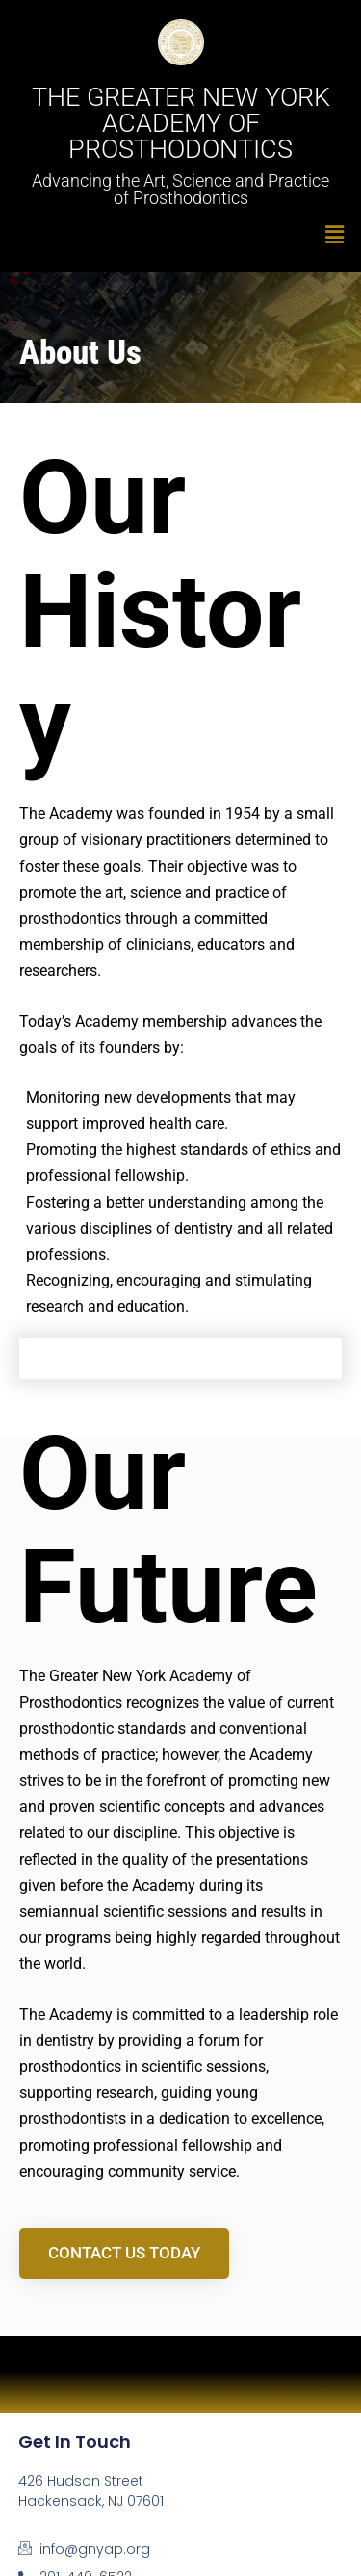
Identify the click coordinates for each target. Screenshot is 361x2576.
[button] (180, 235)
